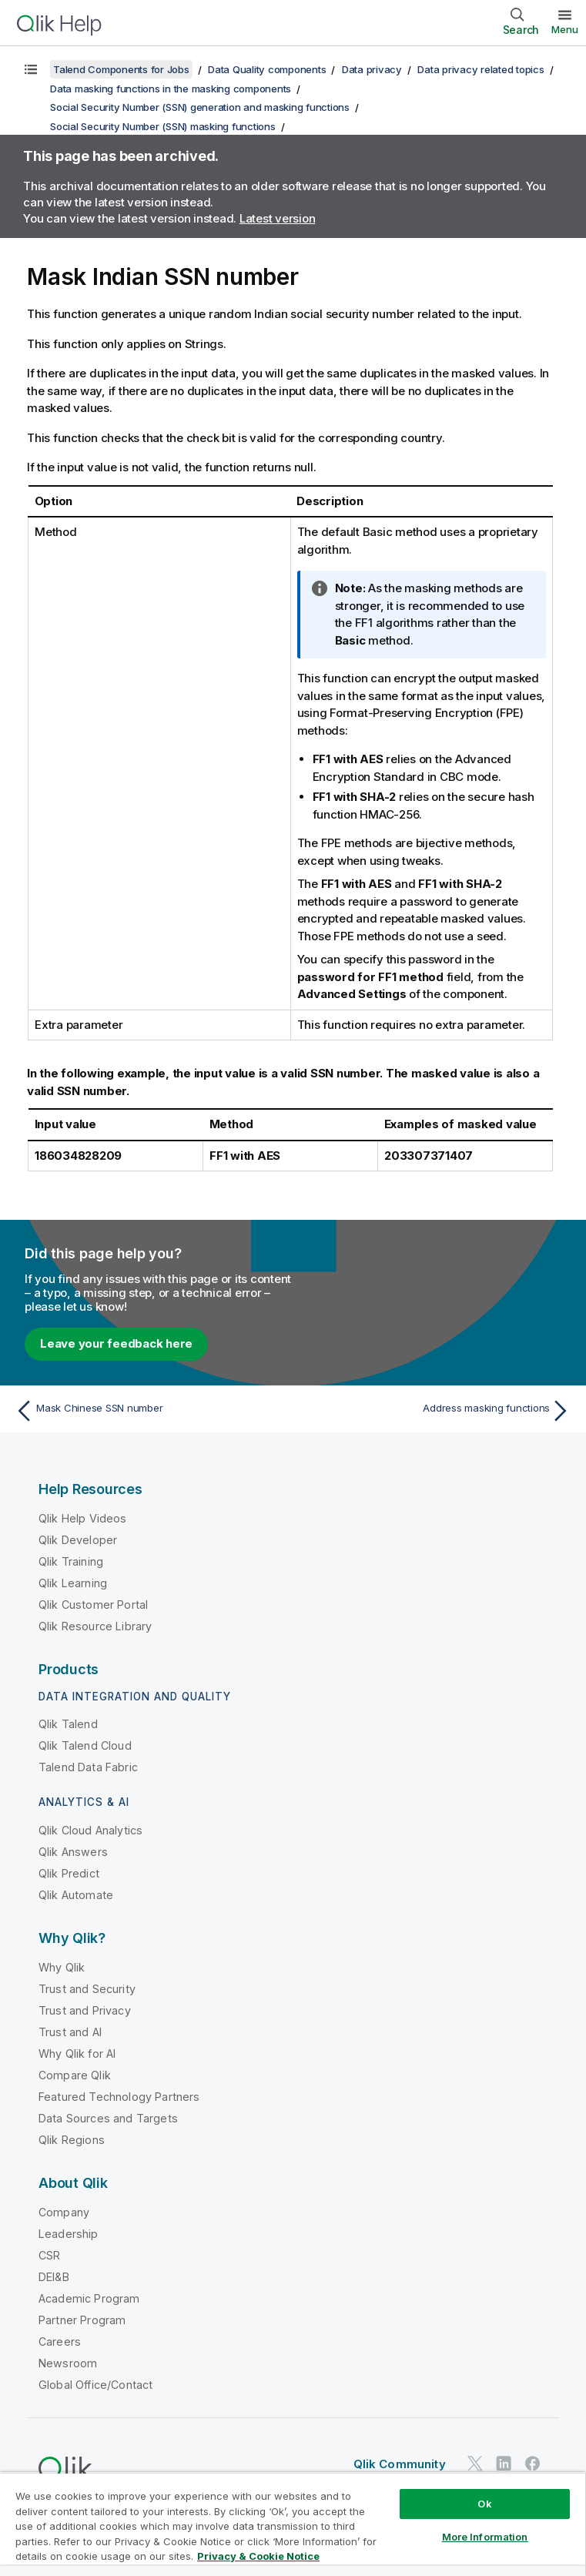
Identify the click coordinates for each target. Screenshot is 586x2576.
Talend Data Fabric (88, 1767)
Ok (484, 2503)
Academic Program (89, 2298)
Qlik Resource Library (95, 1626)
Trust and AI (70, 2031)
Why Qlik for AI (77, 2053)
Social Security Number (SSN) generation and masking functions (200, 107)
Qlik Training (71, 1561)
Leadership (69, 2233)
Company (64, 2212)
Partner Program (82, 2319)
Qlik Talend (68, 1723)
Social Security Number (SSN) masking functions (163, 126)
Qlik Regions (72, 2139)
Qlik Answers (73, 1851)
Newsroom (68, 2363)
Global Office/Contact (95, 2384)
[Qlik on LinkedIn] (503, 2463)
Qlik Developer (78, 1539)
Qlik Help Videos (83, 1518)
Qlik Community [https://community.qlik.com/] (399, 2464)
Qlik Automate (76, 1894)
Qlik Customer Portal (93, 1604)
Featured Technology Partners (119, 2096)
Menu (564, 29)
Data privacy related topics (480, 69)
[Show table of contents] (30, 69)
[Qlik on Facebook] (532, 2463)
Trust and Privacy (85, 2010)
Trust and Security (87, 1988)
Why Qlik (62, 1967)
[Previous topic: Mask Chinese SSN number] (149, 1411)
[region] (292, 2524)
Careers (60, 2341)
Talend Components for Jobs (121, 69)
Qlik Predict (69, 1873)
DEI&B (54, 2276)
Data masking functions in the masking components (170, 88)
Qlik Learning (73, 1582)
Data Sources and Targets (108, 2118)
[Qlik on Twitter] (475, 2463)
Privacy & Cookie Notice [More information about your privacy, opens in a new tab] (258, 2556)
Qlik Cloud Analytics (90, 1830)
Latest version (277, 218)
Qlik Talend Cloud (85, 1745)
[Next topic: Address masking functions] (436, 1411)
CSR (49, 2255)
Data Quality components (267, 69)
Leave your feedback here (116, 1343)
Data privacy (372, 69)
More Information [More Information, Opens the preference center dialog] (485, 2537)
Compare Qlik (75, 2075)
